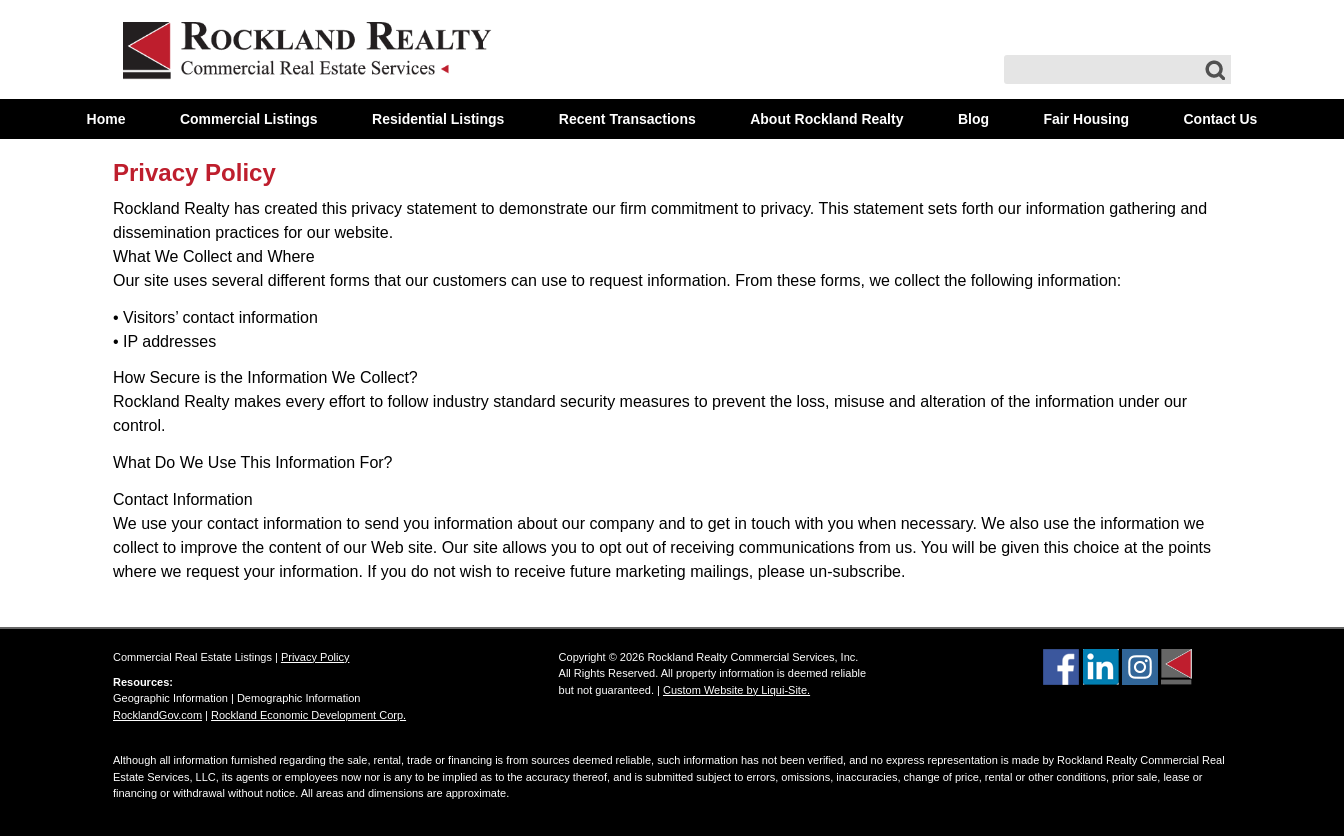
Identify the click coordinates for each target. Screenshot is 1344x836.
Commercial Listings (249, 119)
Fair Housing (1086, 119)
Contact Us (1220, 119)
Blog (973, 119)
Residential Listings (438, 119)
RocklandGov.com (157, 715)
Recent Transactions (627, 119)
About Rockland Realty (826, 119)
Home (106, 119)
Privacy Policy (194, 172)
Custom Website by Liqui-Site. (736, 690)
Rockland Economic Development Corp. (308, 715)
